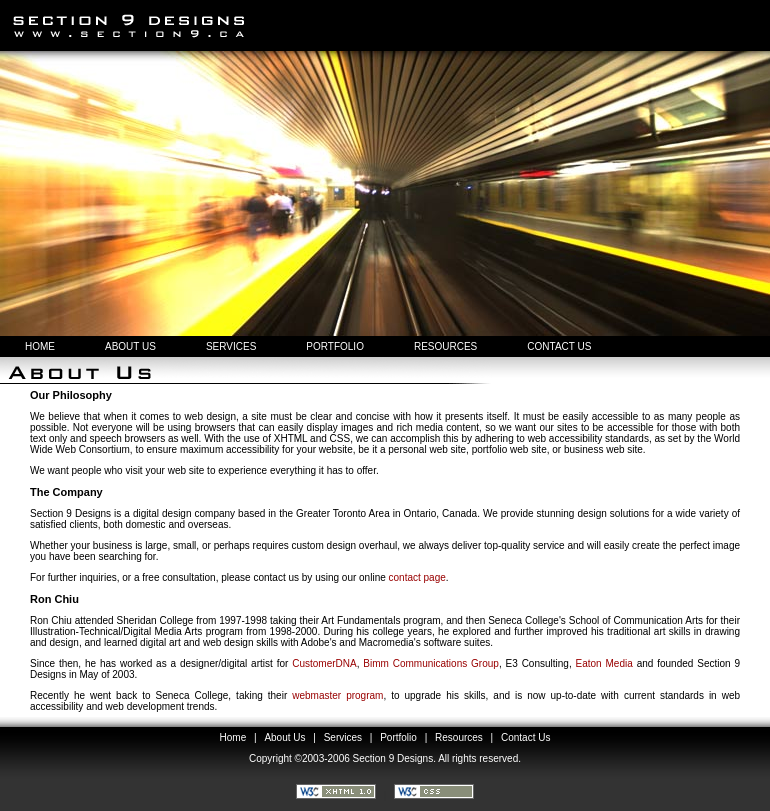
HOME (40, 346)
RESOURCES (445, 346)
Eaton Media (604, 663)
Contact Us (525, 737)
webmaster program (337, 695)
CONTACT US (559, 346)
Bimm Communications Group (431, 663)
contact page (417, 577)
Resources (459, 737)
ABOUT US (130, 346)
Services (343, 737)
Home (233, 737)
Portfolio (398, 737)
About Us (284, 737)
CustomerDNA (324, 663)
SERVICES (231, 346)
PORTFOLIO (335, 346)
